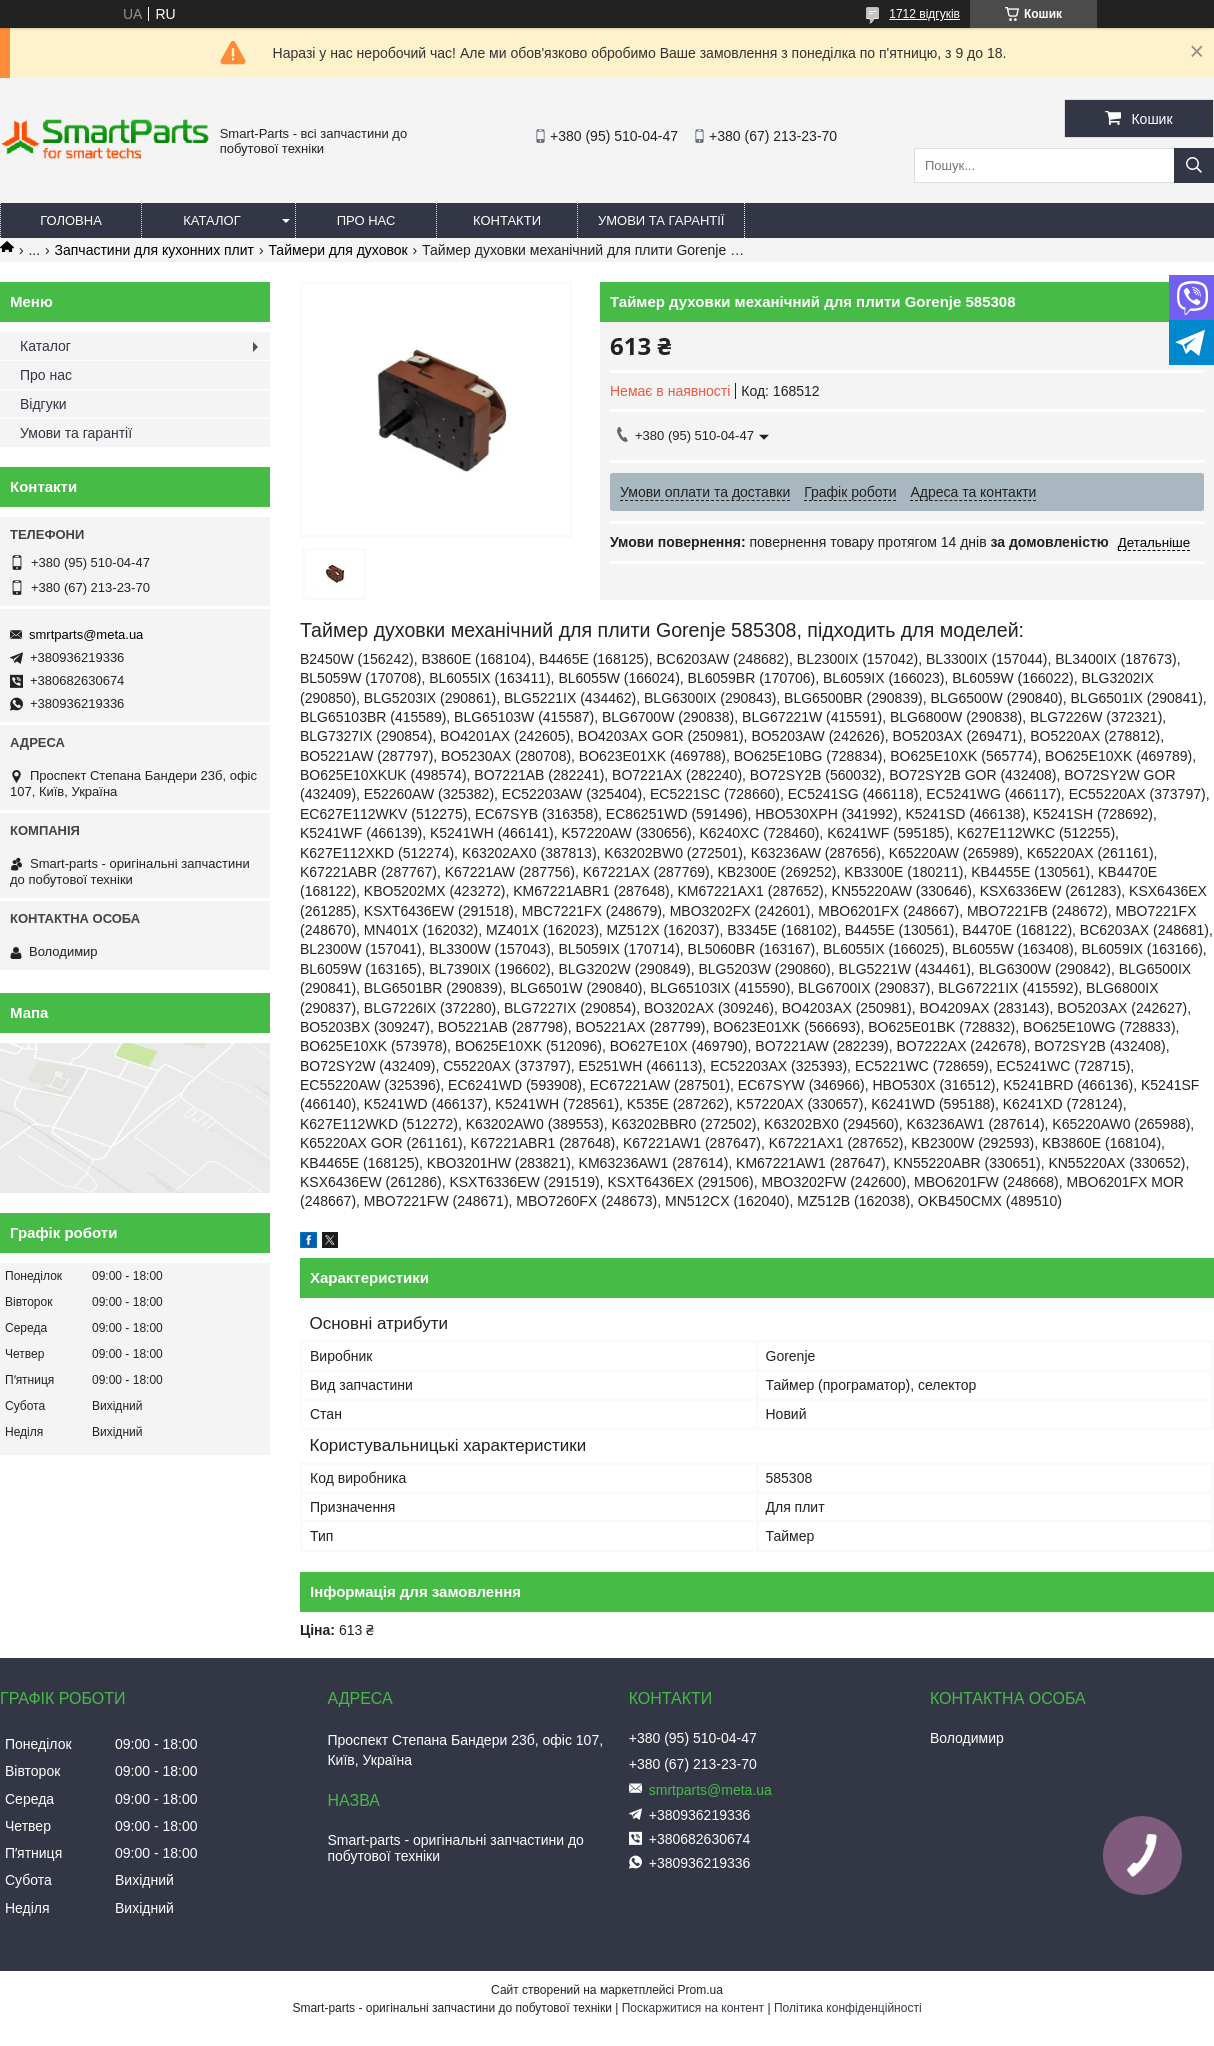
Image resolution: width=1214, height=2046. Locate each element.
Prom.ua (700, 1990)
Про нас (366, 220)
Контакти (507, 220)
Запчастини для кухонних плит (154, 250)
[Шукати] (1194, 165)
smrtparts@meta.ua (86, 634)
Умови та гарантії (661, 220)
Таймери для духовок (337, 250)
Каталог (211, 220)
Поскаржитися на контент (693, 2008)
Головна (71, 220)
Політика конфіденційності (848, 2008)
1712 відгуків (924, 14)
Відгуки (43, 404)
